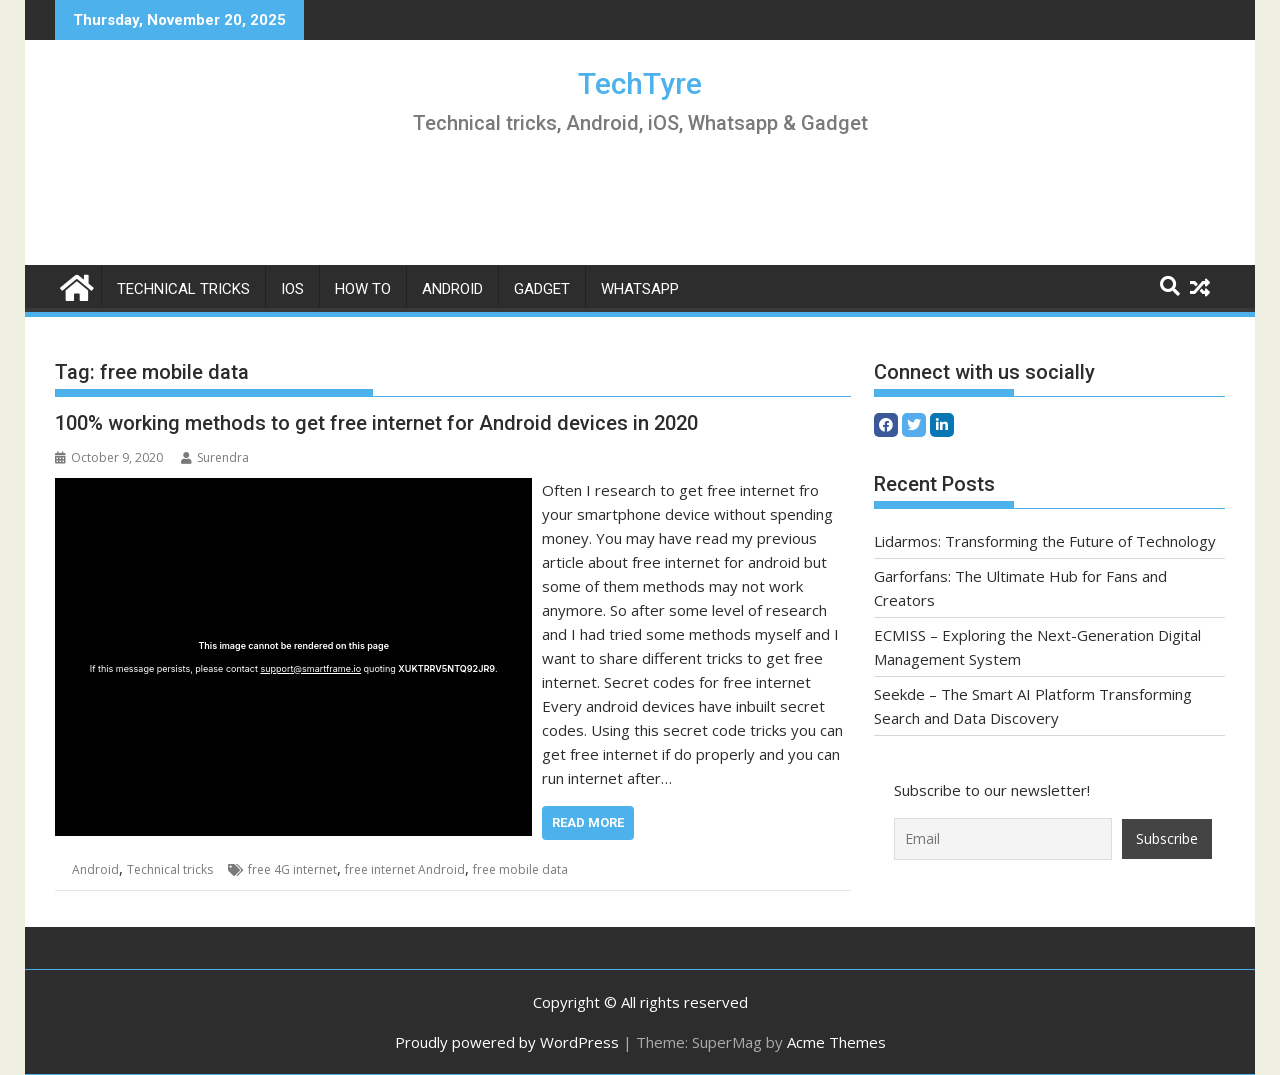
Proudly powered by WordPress (507, 1042)
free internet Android (405, 869)
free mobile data (520, 869)
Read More (588, 822)
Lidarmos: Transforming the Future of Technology (1045, 541)
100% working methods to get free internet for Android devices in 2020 (376, 423)
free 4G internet (292, 869)
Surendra (215, 457)
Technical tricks (183, 289)
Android (452, 289)
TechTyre (640, 83)
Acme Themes (836, 1042)
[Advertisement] (640, 205)
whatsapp (640, 289)
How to (363, 289)
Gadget (542, 289)
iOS (292, 289)
